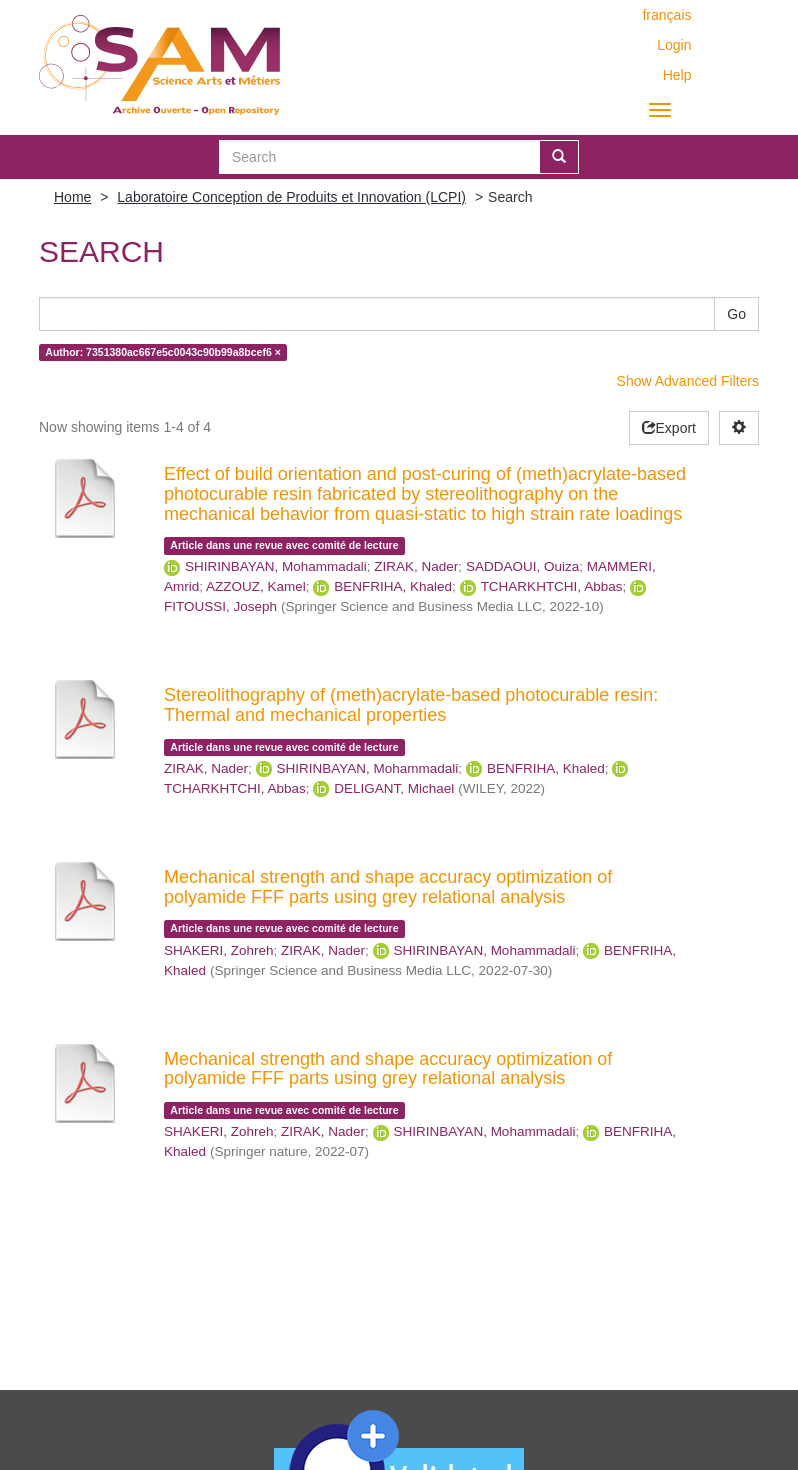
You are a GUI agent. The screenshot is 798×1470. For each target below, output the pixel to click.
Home (72, 197)
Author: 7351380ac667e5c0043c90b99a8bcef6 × (163, 352)
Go (736, 314)
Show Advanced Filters (688, 381)
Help (677, 75)
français (666, 15)
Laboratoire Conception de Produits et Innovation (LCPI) (291, 197)
